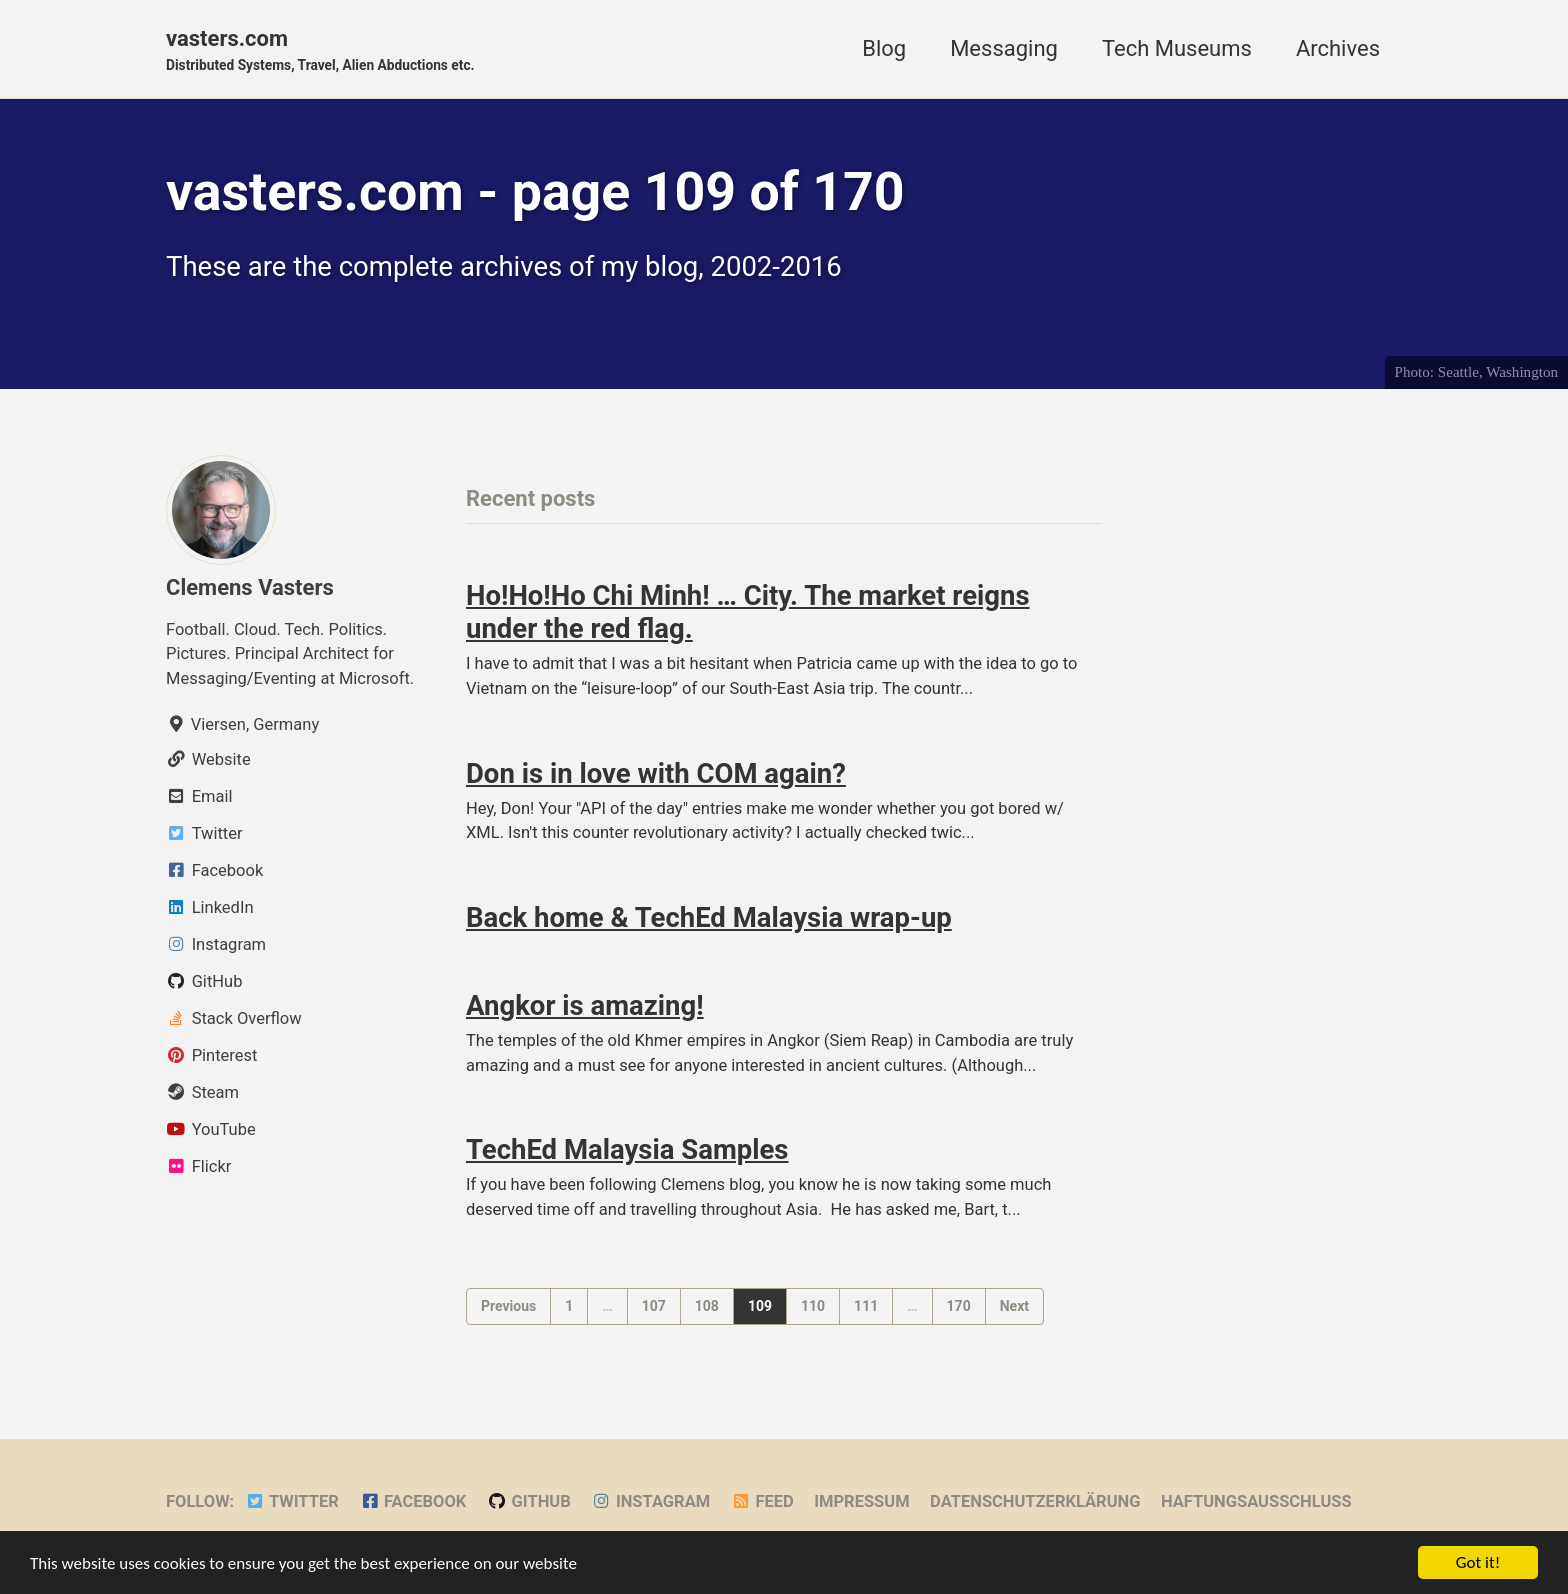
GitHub (529, 1501)
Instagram (650, 1501)
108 (707, 1306)
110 (813, 1306)
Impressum (861, 1501)
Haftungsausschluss (1256, 1501)
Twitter (292, 1501)
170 (959, 1306)
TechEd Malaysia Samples (627, 1149)
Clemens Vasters (250, 587)
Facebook (412, 1501)
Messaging (1004, 48)
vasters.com (320, 51)
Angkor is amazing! (585, 1005)
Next (1014, 1306)
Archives (1338, 48)
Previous (508, 1306)
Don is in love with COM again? (656, 773)
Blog (884, 48)
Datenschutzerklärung (1035, 1501)
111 (866, 1306)
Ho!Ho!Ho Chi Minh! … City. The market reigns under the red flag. (748, 612)
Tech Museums (1177, 48)
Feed (762, 1501)
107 (654, 1306)
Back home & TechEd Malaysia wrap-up (709, 917)
